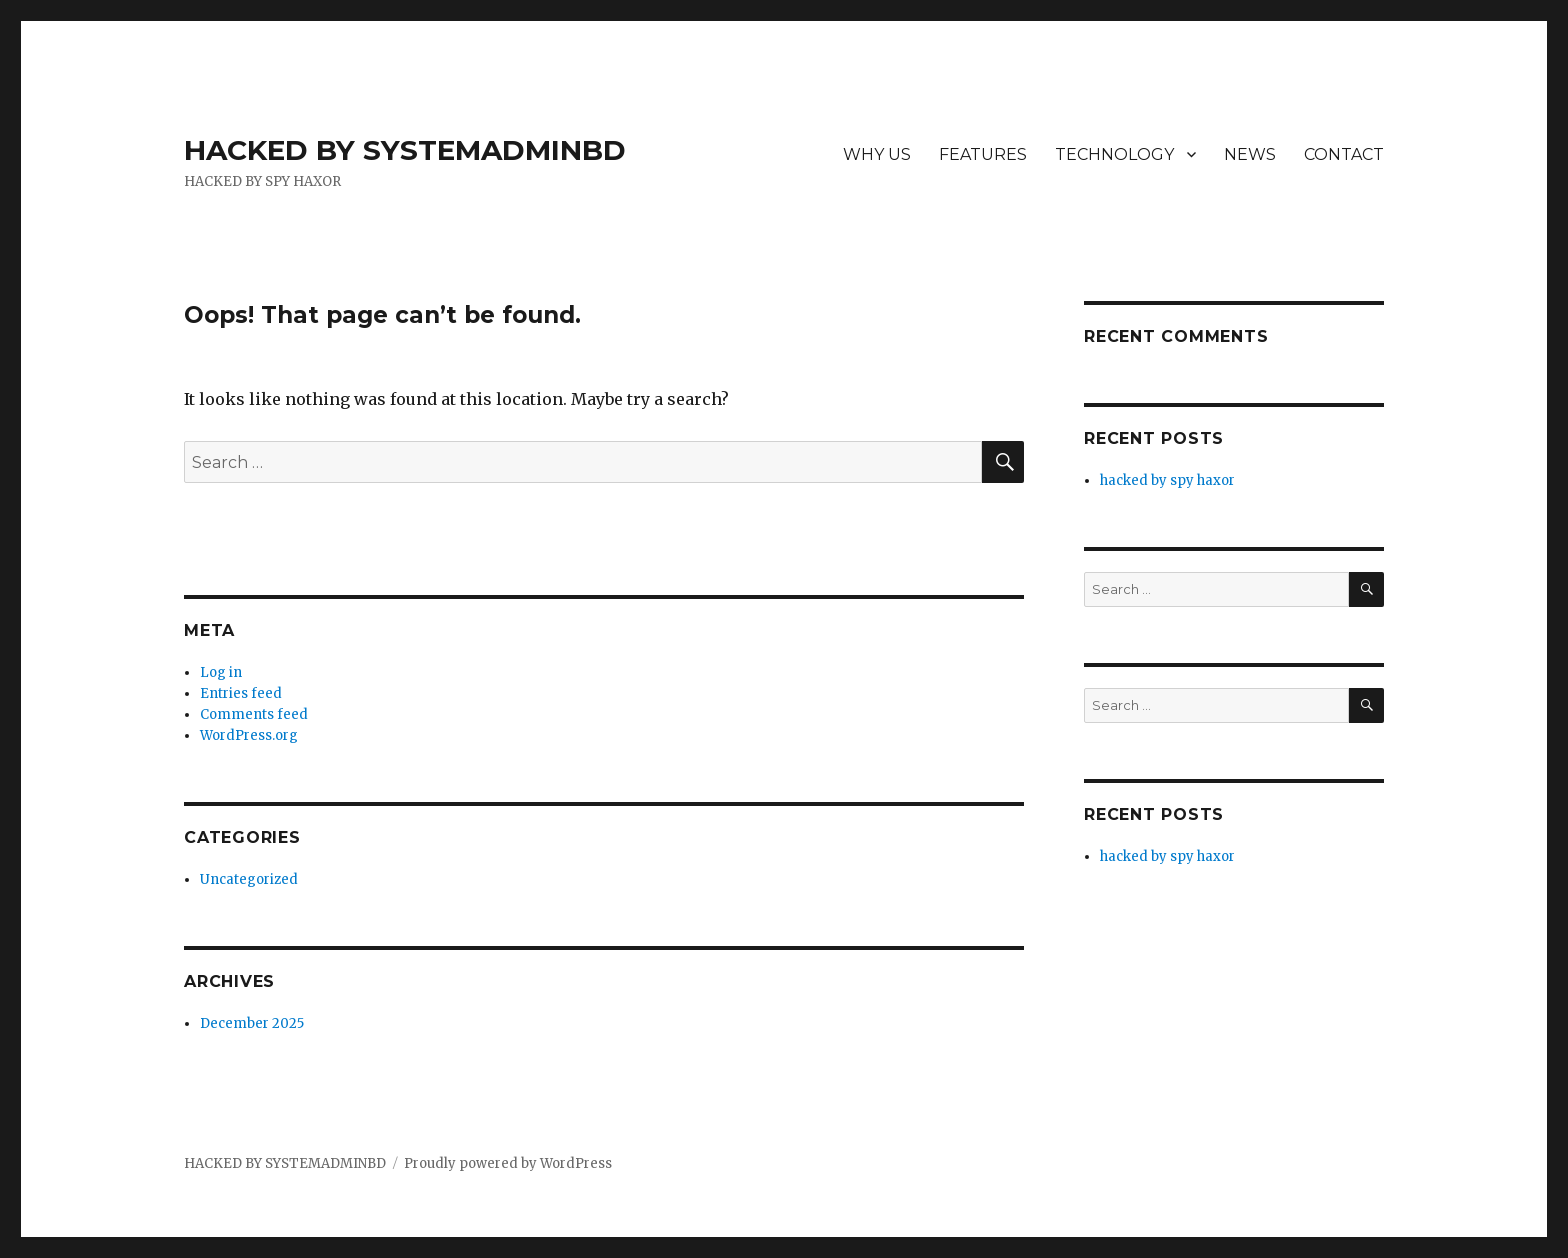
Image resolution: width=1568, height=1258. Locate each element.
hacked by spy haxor (1167, 480)
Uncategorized (249, 879)
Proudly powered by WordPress (508, 1163)
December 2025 (252, 1023)
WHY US (877, 154)
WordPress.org (249, 735)
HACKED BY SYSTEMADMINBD (405, 150)
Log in (221, 672)
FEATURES (983, 154)
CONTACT (1344, 154)
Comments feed (254, 714)
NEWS (1250, 154)
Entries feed (241, 693)
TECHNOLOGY (1114, 154)
